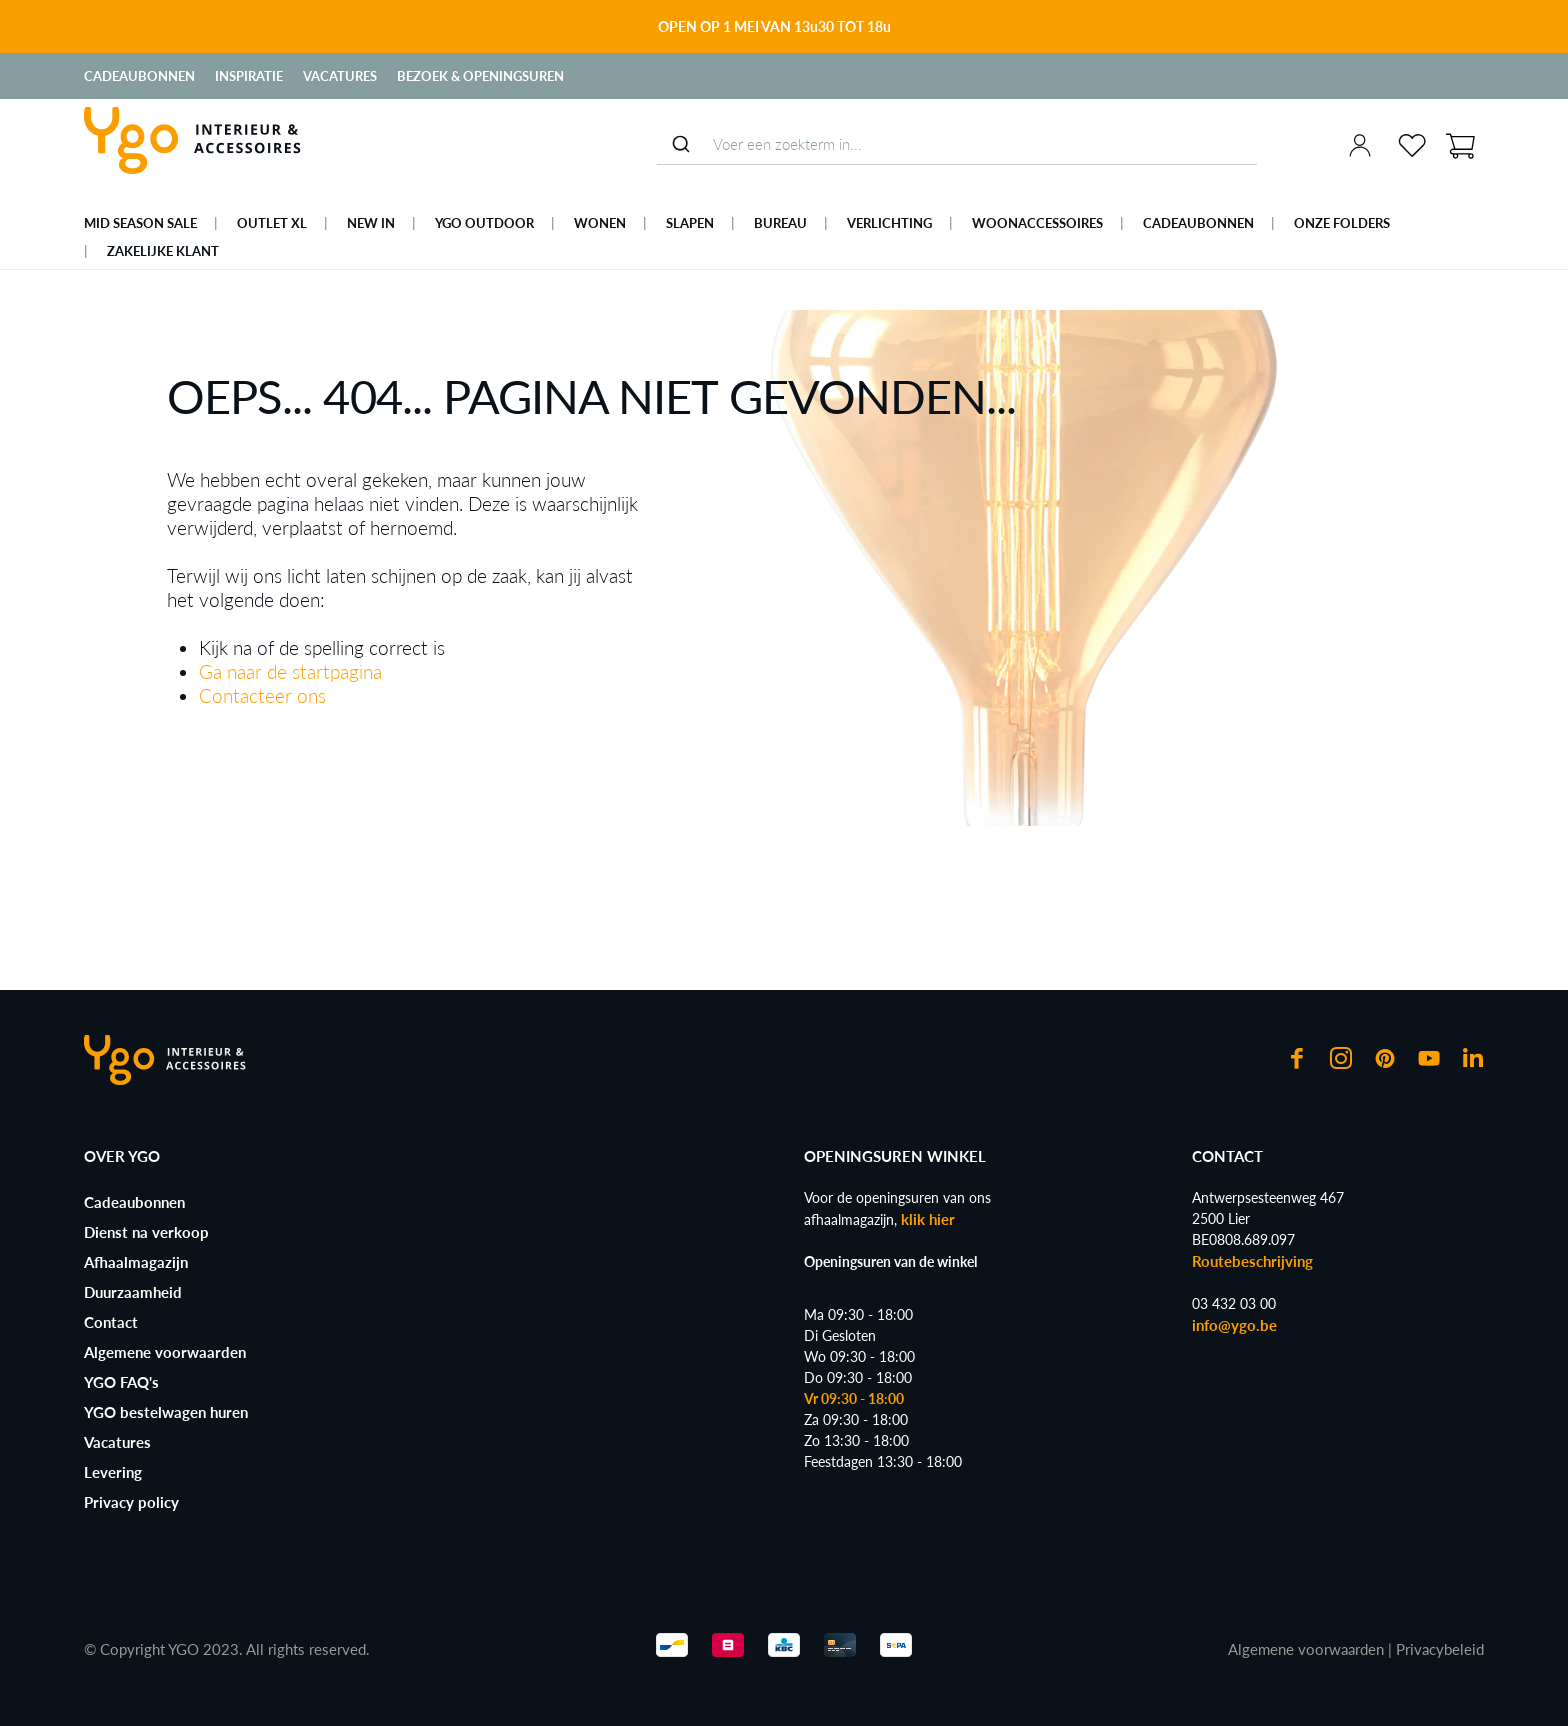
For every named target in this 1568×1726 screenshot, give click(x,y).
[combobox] (957, 144)
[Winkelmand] (1460, 144)
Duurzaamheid (133, 1292)
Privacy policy (131, 1502)
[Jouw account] (1360, 145)
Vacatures (340, 76)
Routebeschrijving (1252, 1261)
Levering (113, 1472)
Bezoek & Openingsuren (480, 76)
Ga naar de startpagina (290, 671)
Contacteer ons (262, 695)
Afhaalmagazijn (136, 1262)
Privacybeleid (1440, 1649)
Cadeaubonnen (139, 76)
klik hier (928, 1219)
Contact (111, 1322)
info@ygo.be (1234, 1325)
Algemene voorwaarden (165, 1352)
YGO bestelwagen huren (166, 1412)
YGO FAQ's (121, 1382)
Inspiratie (249, 76)
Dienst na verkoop (146, 1232)
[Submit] (680, 144)
